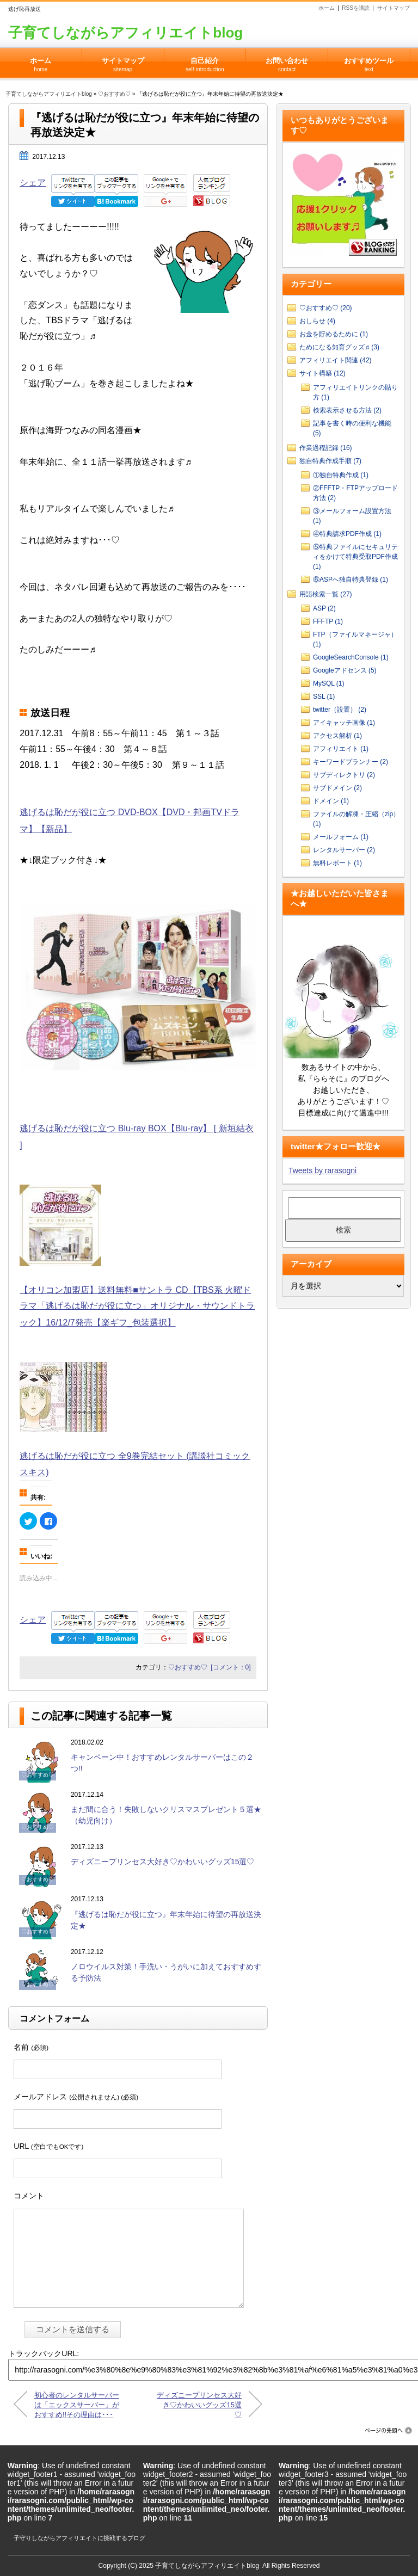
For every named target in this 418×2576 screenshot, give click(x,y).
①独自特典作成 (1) (340, 475)
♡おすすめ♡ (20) (325, 308)
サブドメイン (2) (337, 788)
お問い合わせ (286, 60)
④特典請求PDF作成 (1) (347, 534)
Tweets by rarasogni (322, 1170)
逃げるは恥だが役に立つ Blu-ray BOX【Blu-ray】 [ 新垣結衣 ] (138, 1129)
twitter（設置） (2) (339, 709)
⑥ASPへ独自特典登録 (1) (350, 579)
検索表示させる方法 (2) (347, 410)
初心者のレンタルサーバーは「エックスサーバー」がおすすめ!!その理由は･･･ (76, 2404)
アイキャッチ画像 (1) (344, 722)
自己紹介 (204, 60)
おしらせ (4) (317, 321)
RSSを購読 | (359, 8)
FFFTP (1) (328, 621)
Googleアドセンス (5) (345, 670)
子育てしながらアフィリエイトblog (125, 32)
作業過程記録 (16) (325, 448)
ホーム (326, 8)
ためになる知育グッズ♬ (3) (339, 347)
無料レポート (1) (337, 863)
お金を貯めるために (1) (333, 334)
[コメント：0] (230, 1667)
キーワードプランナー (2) (350, 762)
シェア (33, 182)
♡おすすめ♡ (114, 94)
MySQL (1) (329, 683)
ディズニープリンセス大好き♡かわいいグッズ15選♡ (163, 1861)
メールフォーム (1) (340, 837)
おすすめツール (369, 60)
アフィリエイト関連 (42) (335, 360)
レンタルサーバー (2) (344, 850)
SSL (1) (324, 696)
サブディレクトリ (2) (344, 775)
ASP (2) (324, 608)
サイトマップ (393, 8)
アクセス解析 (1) (337, 735)
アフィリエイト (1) (340, 749)
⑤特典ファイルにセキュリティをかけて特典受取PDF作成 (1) (355, 556)
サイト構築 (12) (322, 373)
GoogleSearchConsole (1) (351, 657)
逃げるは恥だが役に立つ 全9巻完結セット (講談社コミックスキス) (135, 1456)
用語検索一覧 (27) (325, 594)
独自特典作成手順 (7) (330, 461)
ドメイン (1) (331, 801)
